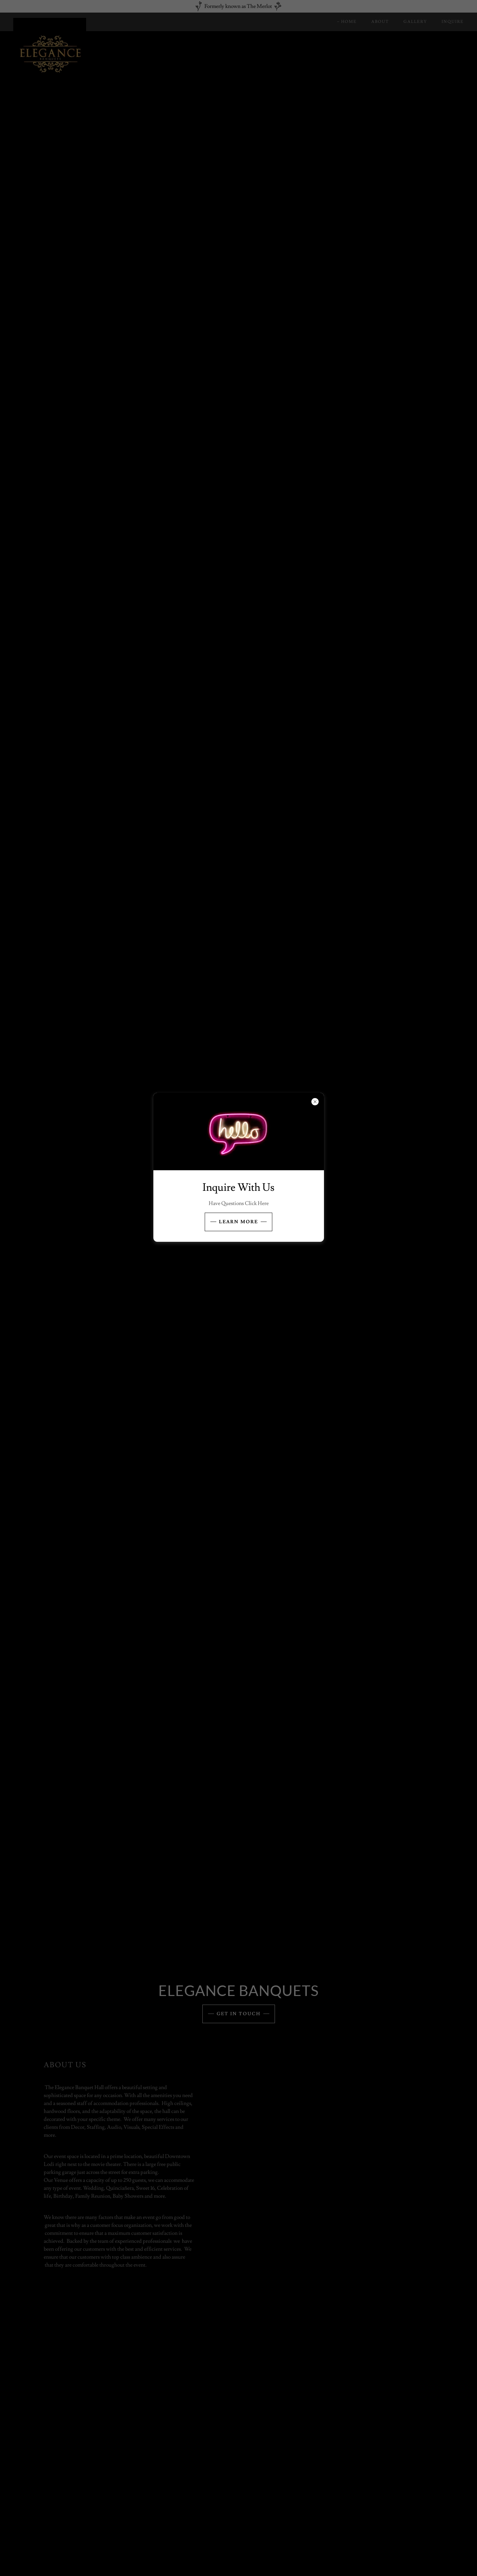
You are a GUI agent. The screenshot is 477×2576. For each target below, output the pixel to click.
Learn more (238, 1222)
